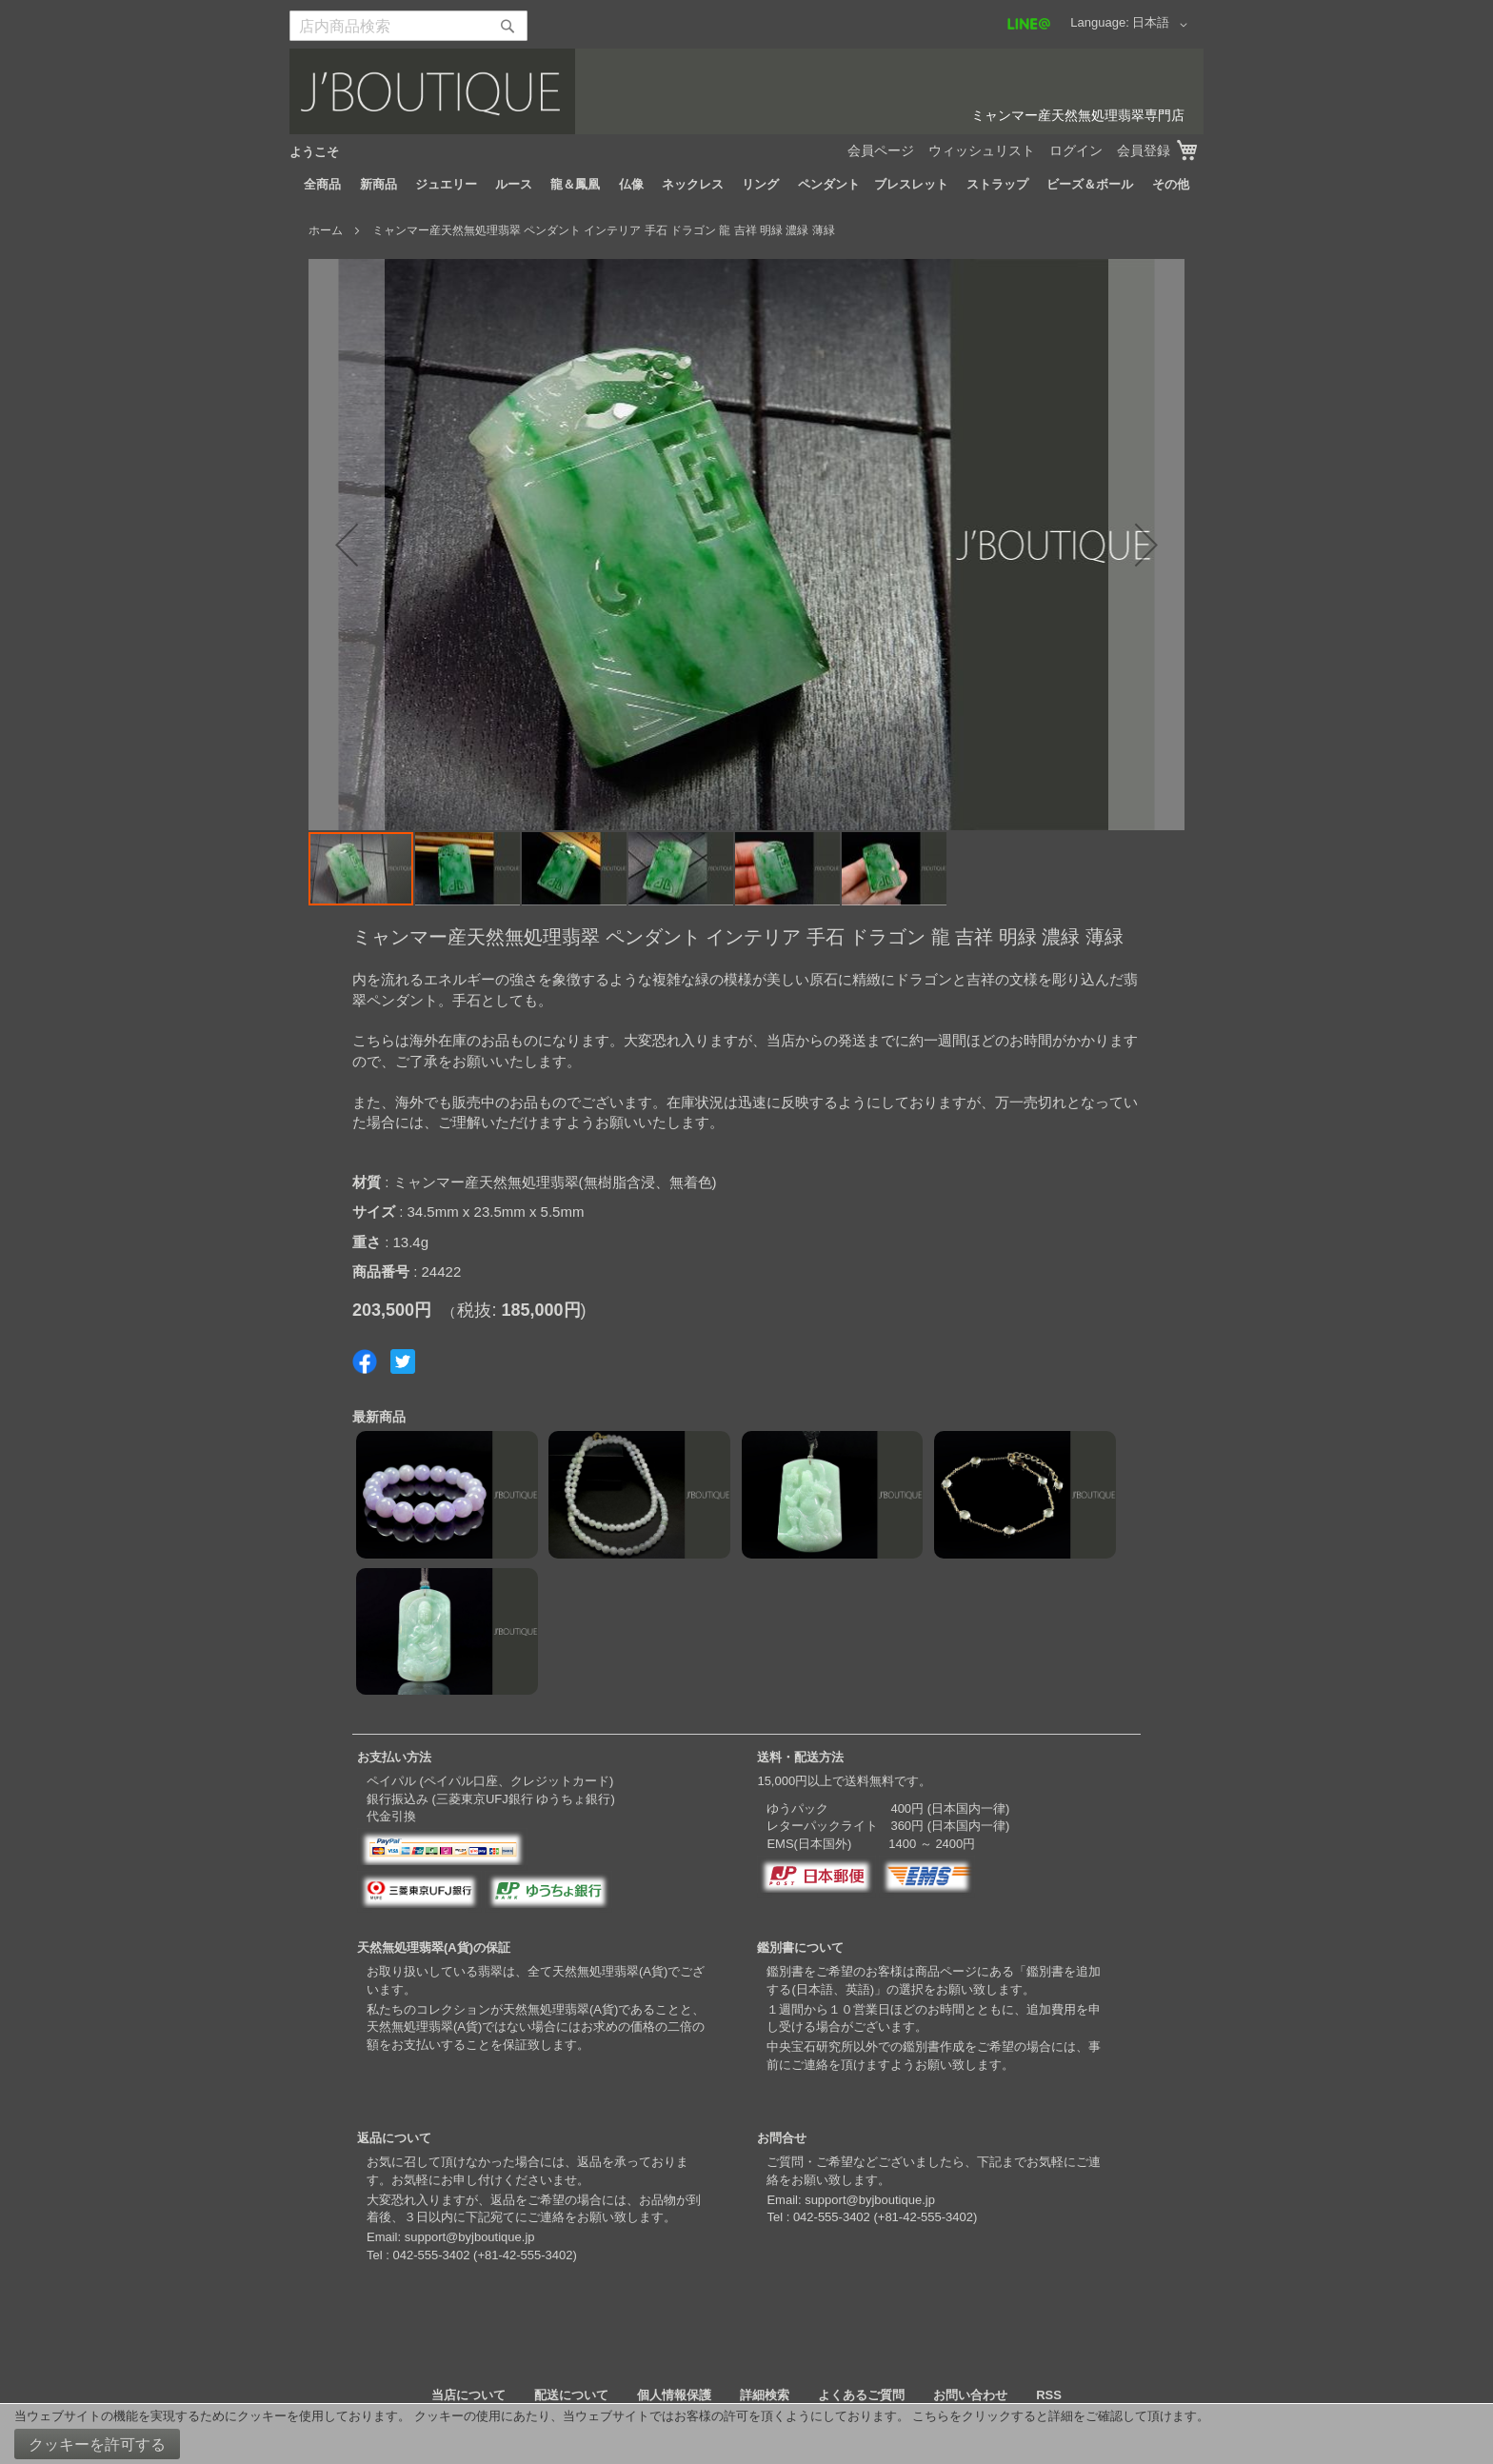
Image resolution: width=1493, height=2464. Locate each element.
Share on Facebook (364, 1361)
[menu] (746, 184)
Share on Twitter (402, 1361)
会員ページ (880, 150)
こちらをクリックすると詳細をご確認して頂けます (1054, 2416)
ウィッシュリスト (981, 150)
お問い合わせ (970, 2395)
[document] (746, 2434)
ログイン (1076, 150)
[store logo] (746, 91)
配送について (571, 2395)
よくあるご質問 (861, 2395)
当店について (468, 2395)
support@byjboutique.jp (470, 2237)
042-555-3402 (430, 2255)
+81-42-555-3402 (524, 2255)
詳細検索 (764, 2395)
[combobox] (408, 25)
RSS (1049, 2395)
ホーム (326, 230)
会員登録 (1143, 150)
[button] (1163, 24)
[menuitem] (322, 184)
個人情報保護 (674, 2395)
